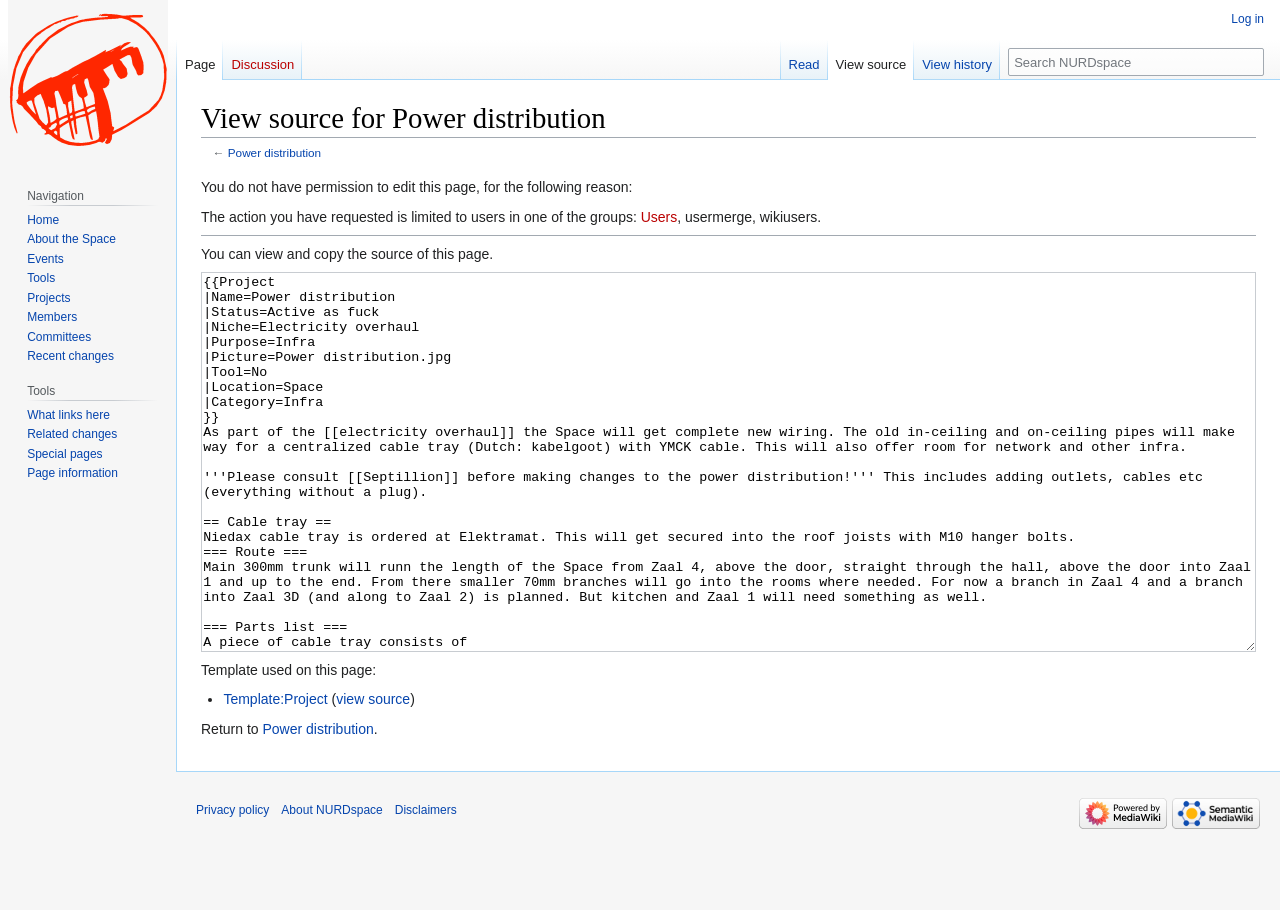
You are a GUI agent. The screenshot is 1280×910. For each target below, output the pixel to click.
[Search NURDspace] (1136, 62)
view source (373, 774)
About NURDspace (331, 885)
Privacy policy (232, 885)
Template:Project (275, 774)
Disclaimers (426, 885)
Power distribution (274, 152)
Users (659, 217)
